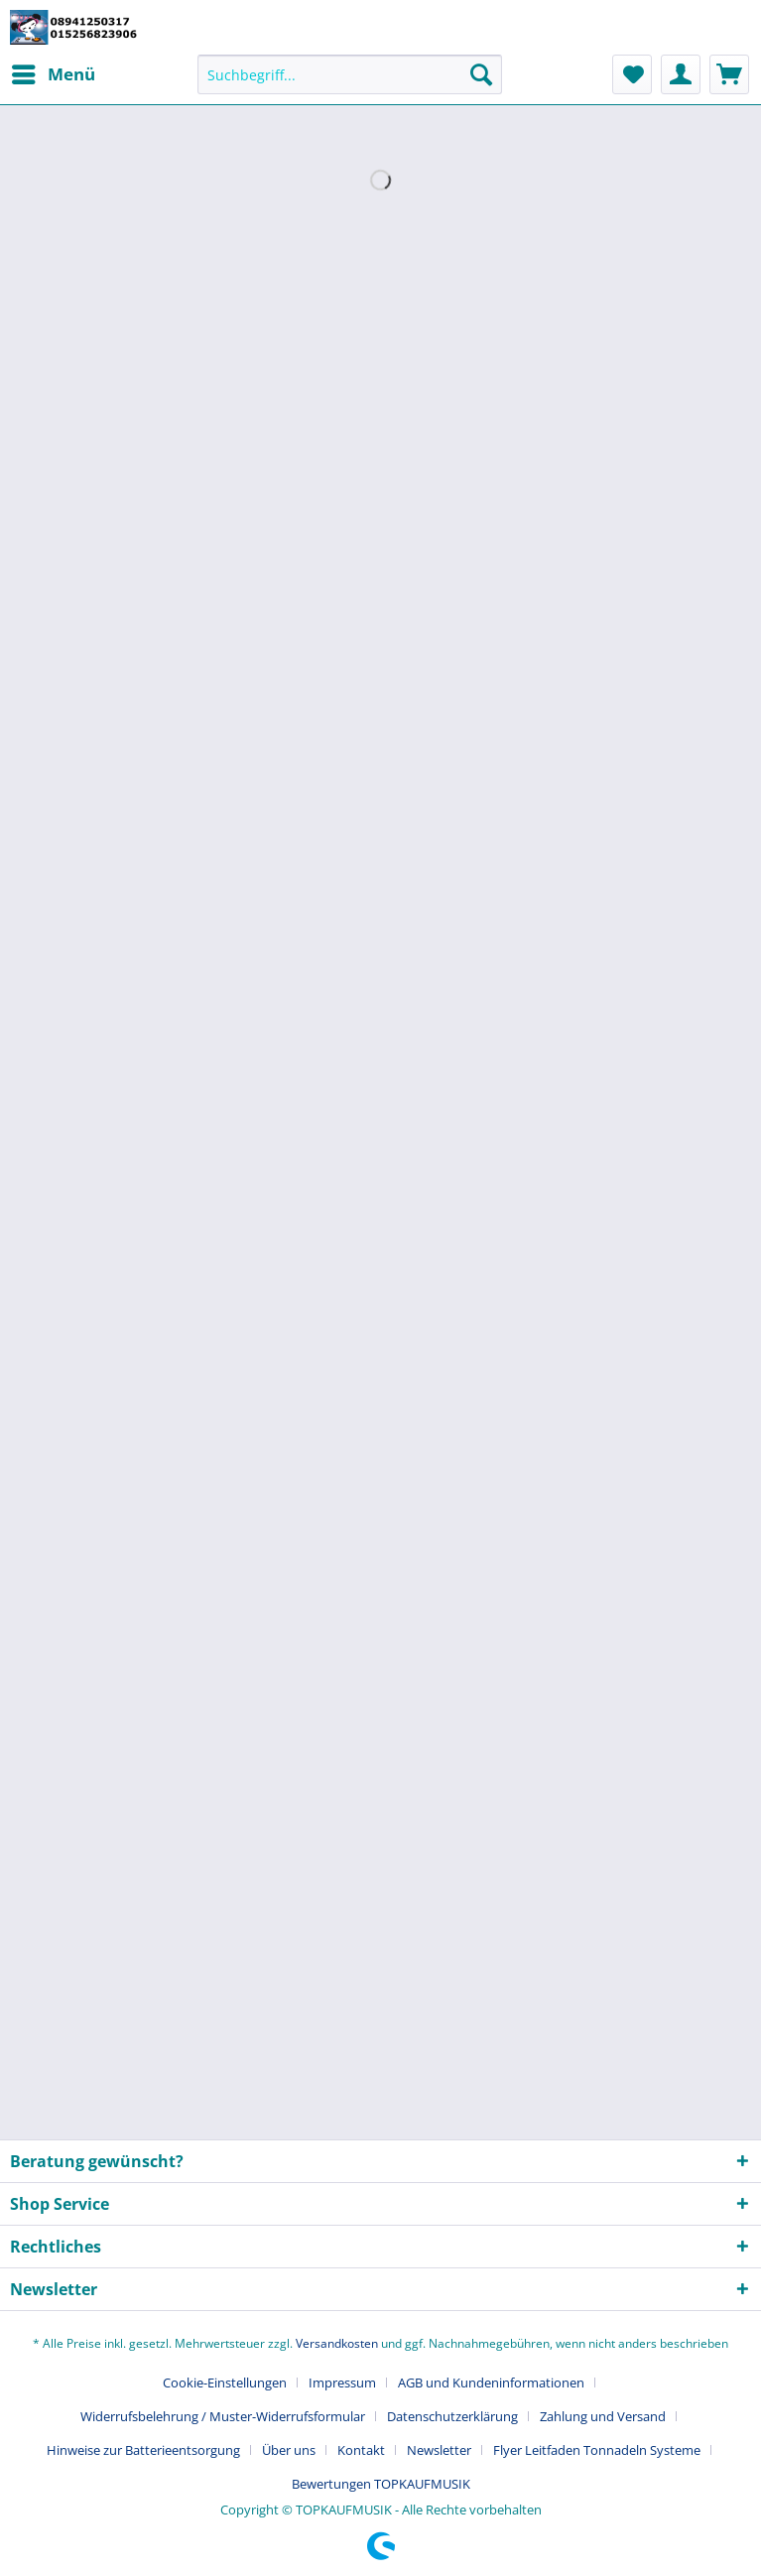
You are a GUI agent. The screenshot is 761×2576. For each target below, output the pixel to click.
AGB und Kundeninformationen (491, 2382)
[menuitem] (52, 74)
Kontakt (361, 2450)
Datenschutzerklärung (452, 2416)
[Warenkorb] (729, 74)
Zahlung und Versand (603, 2416)
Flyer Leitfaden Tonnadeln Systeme (596, 2450)
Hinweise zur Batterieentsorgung (143, 2450)
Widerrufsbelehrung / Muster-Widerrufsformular (222, 2416)
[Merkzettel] (632, 74)
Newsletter (439, 2450)
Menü (53, 72)
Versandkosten (337, 2343)
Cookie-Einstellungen (225, 2382)
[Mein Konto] (680, 74)
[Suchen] (481, 74)
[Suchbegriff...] (349, 74)
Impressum (342, 2382)
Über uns (289, 2450)
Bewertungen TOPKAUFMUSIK (381, 2484)
